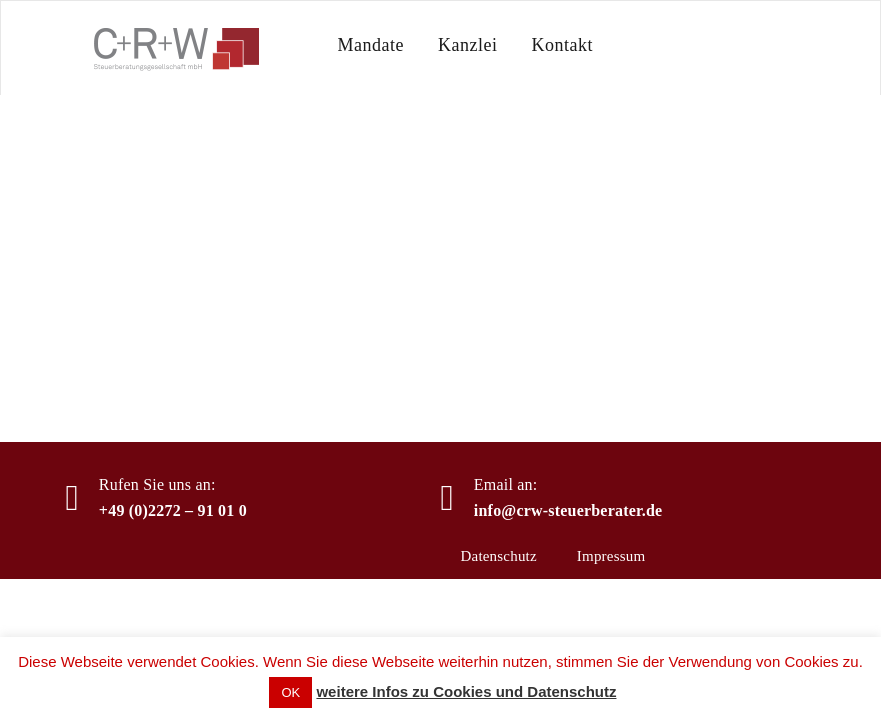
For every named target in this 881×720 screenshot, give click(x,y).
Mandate (371, 45)
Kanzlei (467, 45)
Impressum (611, 556)
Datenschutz (499, 556)
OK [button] (290, 692)
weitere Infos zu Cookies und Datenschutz (466, 691)
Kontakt (562, 45)
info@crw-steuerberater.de (568, 510)
